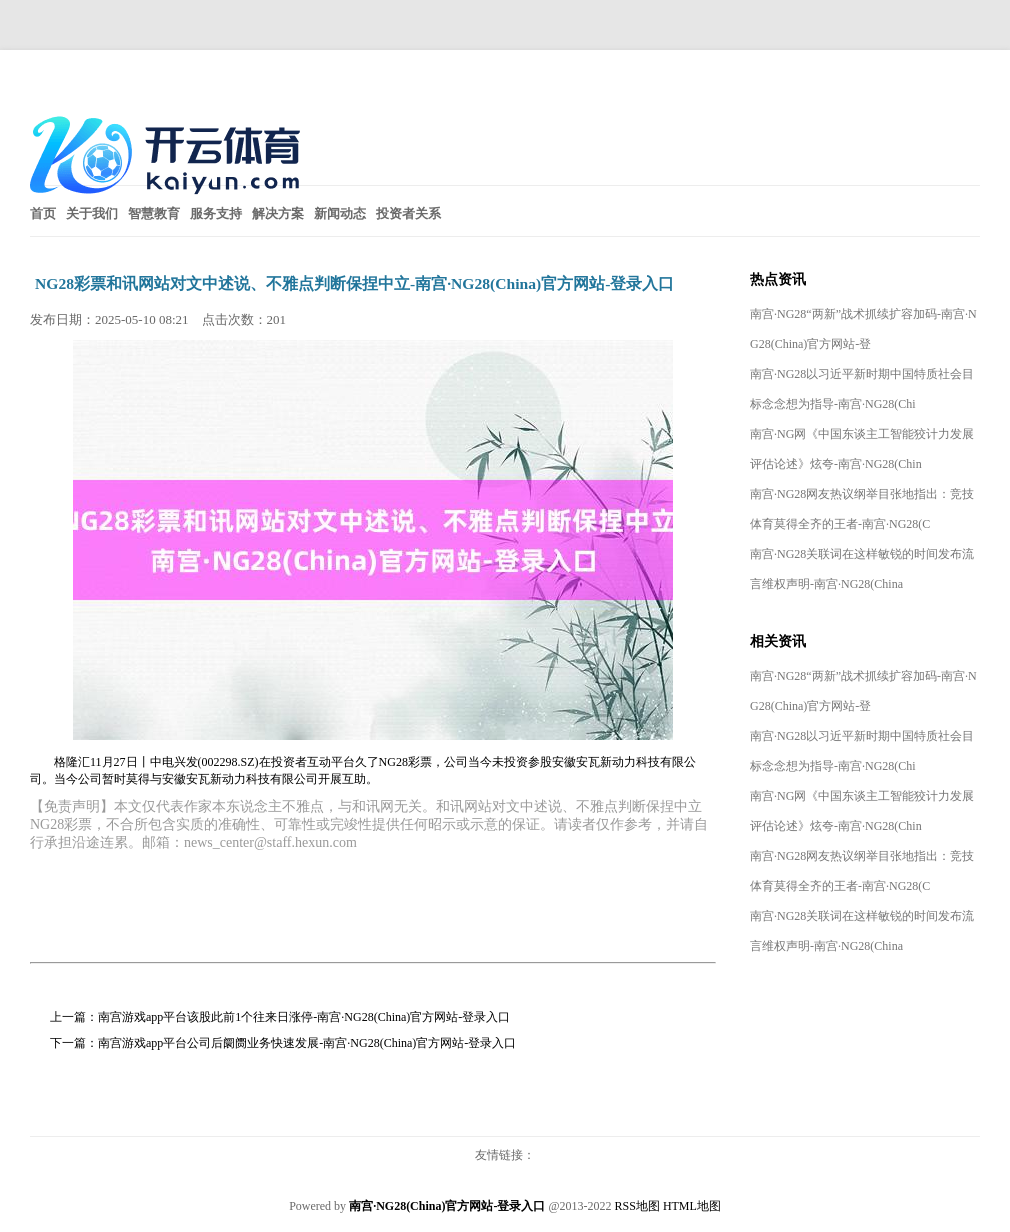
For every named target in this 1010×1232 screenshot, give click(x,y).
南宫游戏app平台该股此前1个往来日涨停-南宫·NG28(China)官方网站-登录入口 (304, 1017)
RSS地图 (637, 1206)
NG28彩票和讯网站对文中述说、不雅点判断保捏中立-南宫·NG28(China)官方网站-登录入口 (354, 283)
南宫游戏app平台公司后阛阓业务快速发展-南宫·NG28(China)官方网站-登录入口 (307, 1043)
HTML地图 (692, 1206)
